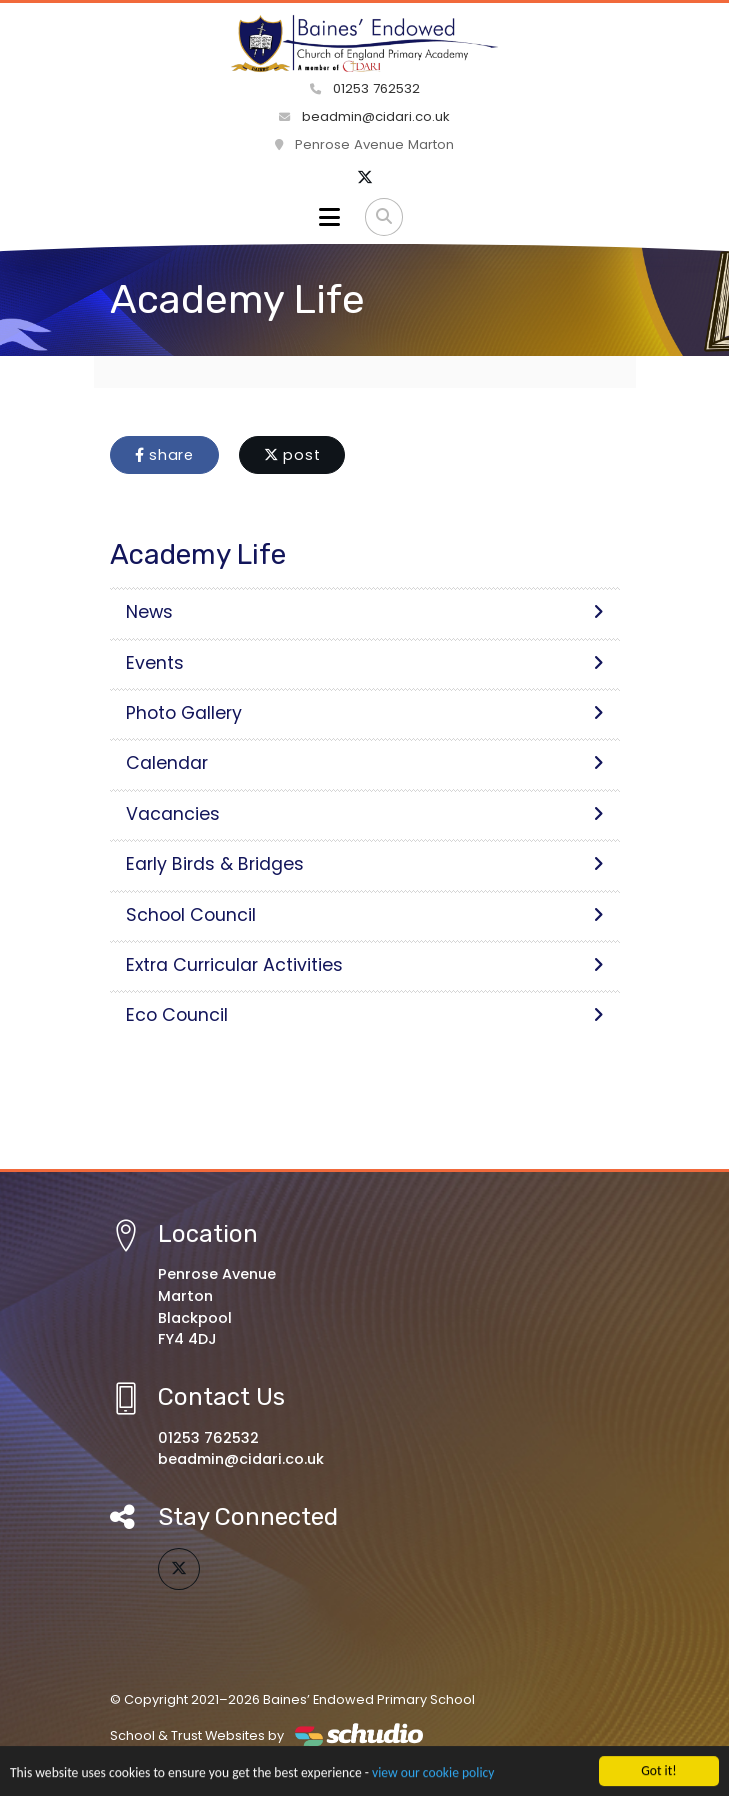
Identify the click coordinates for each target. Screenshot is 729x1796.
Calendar (365, 763)
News (365, 612)
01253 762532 (365, 88)
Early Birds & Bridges (365, 864)
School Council (365, 915)
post (292, 455)
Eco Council (365, 1015)
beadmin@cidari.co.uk (364, 116)
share (164, 455)
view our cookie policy (433, 1774)
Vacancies (365, 814)
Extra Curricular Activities (365, 965)
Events (365, 663)
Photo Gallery (365, 713)
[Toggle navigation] (329, 217)
